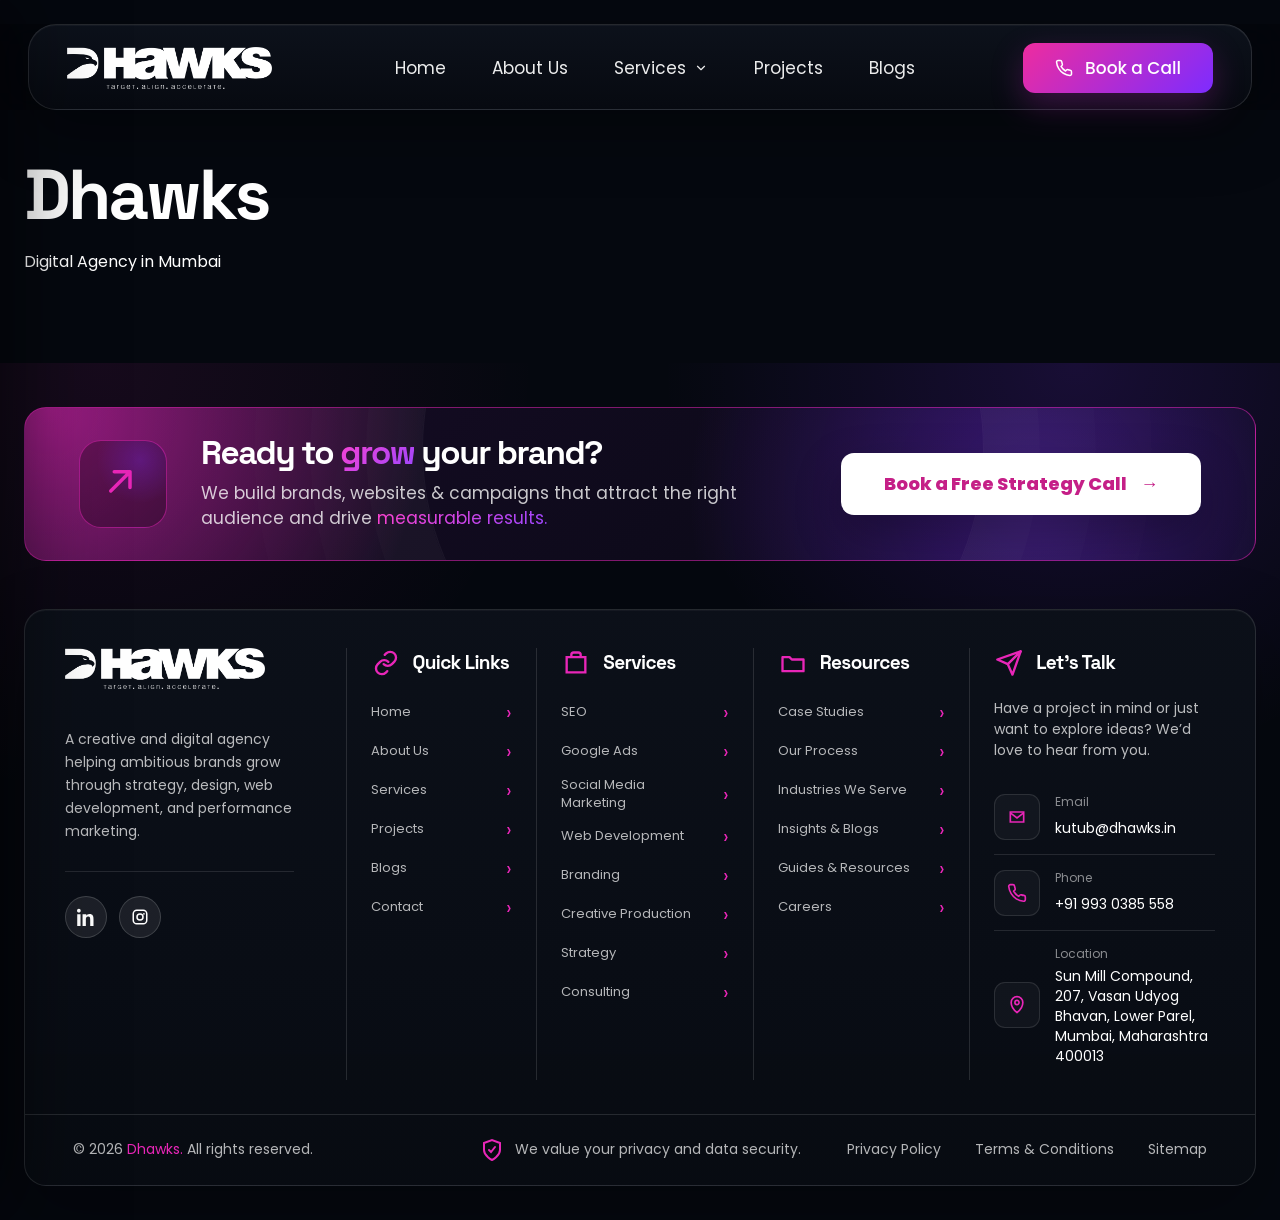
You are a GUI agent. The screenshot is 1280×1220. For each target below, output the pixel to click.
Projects (788, 68)
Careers (861, 907)
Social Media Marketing (644, 793)
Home (420, 68)
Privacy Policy (894, 1149)
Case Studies (861, 712)
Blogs (892, 68)
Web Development (644, 836)
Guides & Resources (861, 868)
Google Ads (644, 751)
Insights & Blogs (861, 829)
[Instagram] (140, 917)
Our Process (861, 751)
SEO (644, 712)
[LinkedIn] (86, 917)
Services (661, 68)
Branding (644, 875)
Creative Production (644, 914)
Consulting (644, 992)
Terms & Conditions (1044, 1149)
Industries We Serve (861, 790)
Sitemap (1177, 1149)
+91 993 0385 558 (1114, 904)
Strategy (644, 953)
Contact (442, 907)
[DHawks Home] (169, 68)
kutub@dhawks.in (1115, 828)
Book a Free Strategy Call (1021, 484)
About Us (530, 68)
